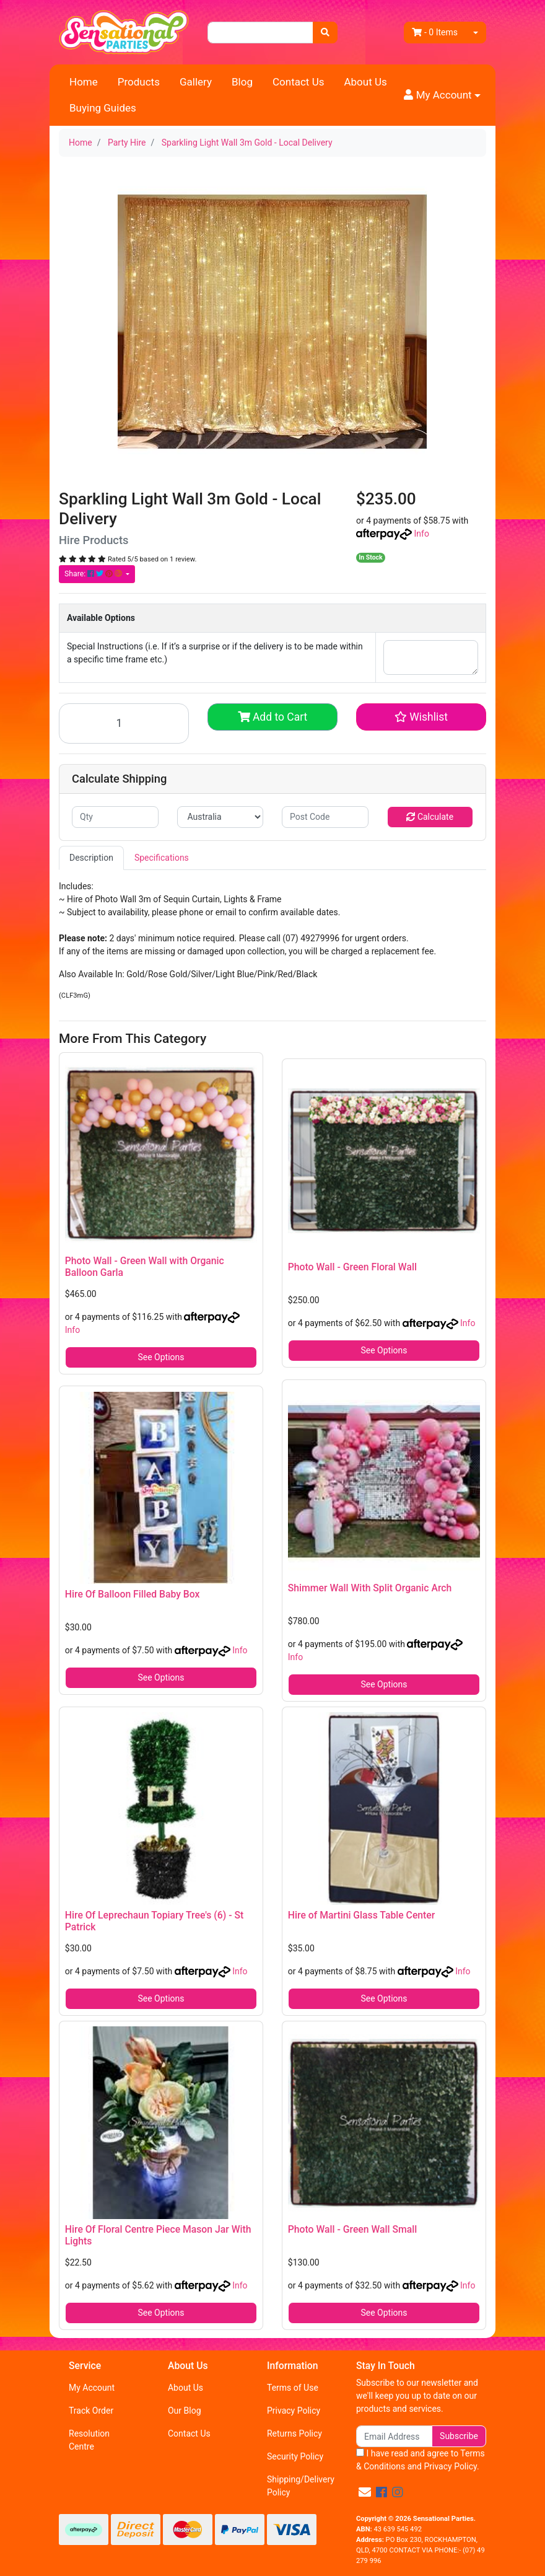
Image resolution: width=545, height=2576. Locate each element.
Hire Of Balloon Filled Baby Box (132, 1594)
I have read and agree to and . (420, 2459)
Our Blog (184, 2411)
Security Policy (295, 2456)
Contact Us (298, 82)
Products (139, 82)
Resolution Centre (89, 2440)
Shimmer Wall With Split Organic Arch (370, 1588)
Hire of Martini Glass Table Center (361, 1915)
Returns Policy (294, 2433)
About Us (365, 82)
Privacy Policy (293, 2411)
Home (83, 82)
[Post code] (325, 817)
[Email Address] (394, 2436)
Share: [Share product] (94, 573)
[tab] (91, 858)
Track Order (91, 2411)
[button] (442, 95)
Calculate (429, 817)
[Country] (220, 817)
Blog (242, 82)
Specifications (161, 858)
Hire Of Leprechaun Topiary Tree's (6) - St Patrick (154, 1921)
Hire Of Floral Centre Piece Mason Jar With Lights (158, 2235)
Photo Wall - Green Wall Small (352, 2229)
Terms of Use (292, 2388)
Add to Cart (273, 717)
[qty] (115, 817)
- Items (435, 32)
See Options (160, 1357)
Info (421, 533)
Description (91, 858)
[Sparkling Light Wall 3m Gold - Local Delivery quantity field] (124, 723)
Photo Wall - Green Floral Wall (352, 1267)
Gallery (196, 82)
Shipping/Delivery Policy (300, 2485)
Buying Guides (102, 108)
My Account (92, 2388)
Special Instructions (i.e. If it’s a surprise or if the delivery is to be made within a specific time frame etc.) (215, 652)
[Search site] (325, 32)
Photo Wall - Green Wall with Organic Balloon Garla (144, 1266)
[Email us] (365, 2492)
